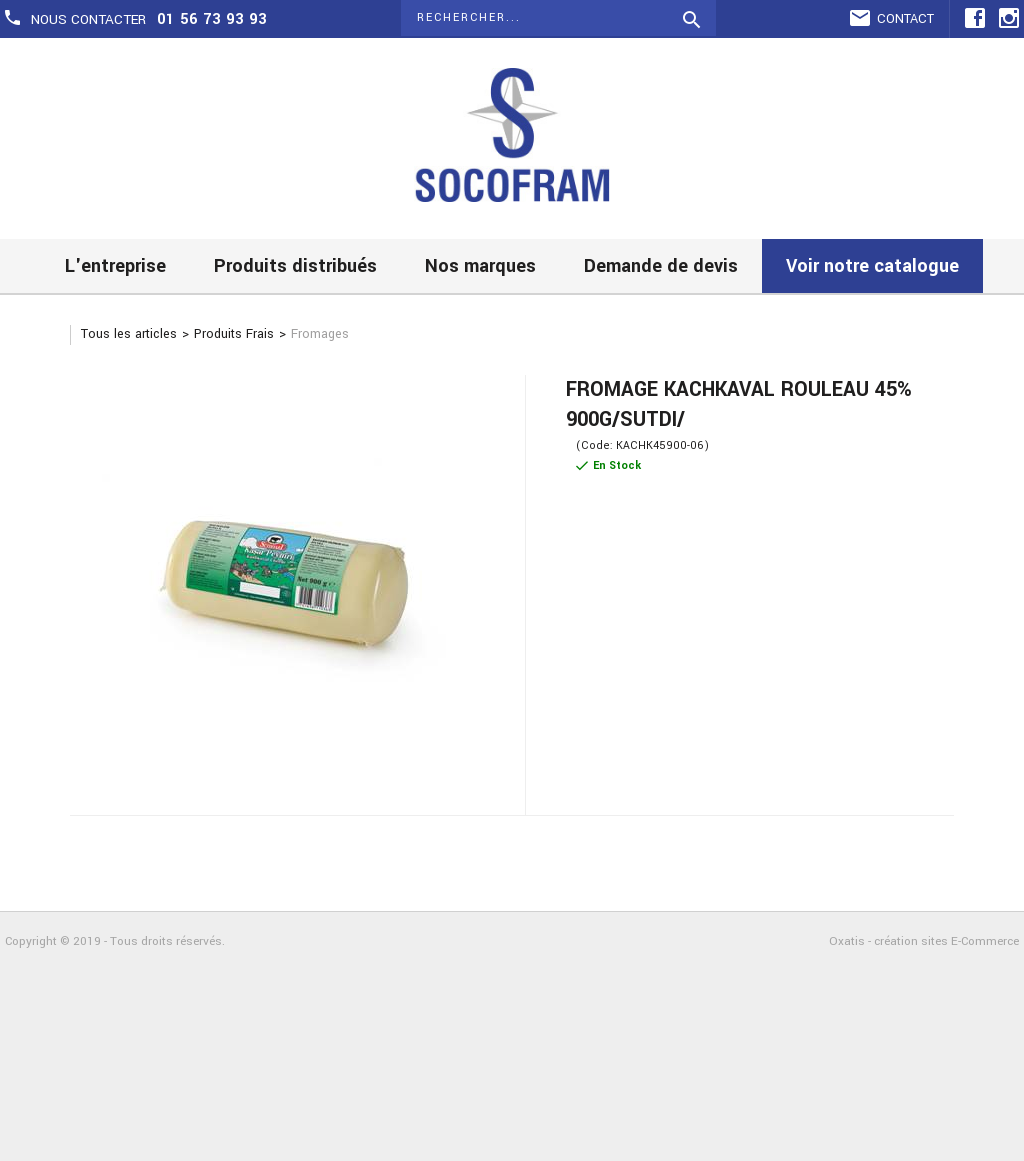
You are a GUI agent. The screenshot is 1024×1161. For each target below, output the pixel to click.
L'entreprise (115, 266)
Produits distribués (295, 266)
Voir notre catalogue (872, 266)
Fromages (320, 334)
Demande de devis (661, 266)
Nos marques (480, 266)
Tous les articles (129, 334)
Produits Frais (234, 334)
